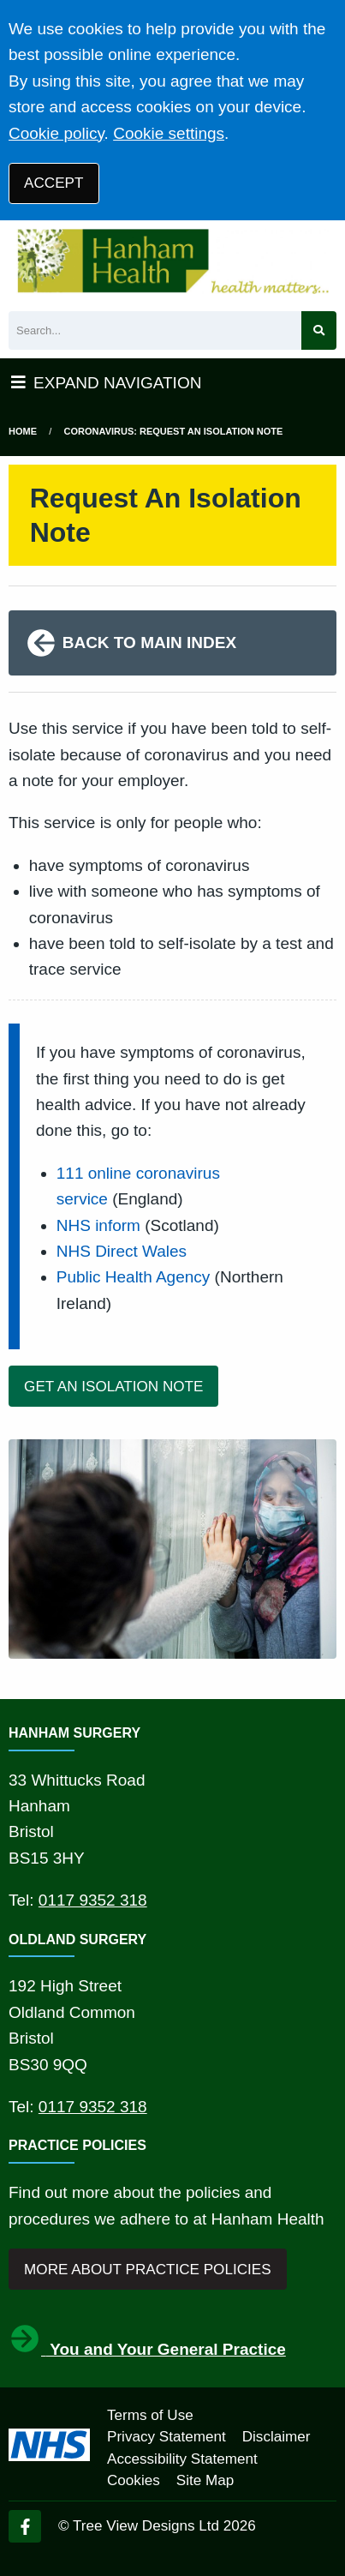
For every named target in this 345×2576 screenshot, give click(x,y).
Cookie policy (56, 133)
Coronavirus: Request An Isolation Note (173, 431)
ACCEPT (53, 183)
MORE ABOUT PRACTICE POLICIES (147, 2269)
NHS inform (98, 1225)
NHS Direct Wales (122, 1251)
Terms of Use (150, 2415)
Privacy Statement (166, 2437)
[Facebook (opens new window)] (25, 2526)
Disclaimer (276, 2437)
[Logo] (172, 261)
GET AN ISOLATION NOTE (113, 1386)
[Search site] (318, 330)
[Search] (155, 330)
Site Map (205, 2480)
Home (23, 431)
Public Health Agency (134, 1277)
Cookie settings (168, 133)
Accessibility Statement (182, 2459)
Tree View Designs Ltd (146, 2526)
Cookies (133, 2480)
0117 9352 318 (93, 1900)
